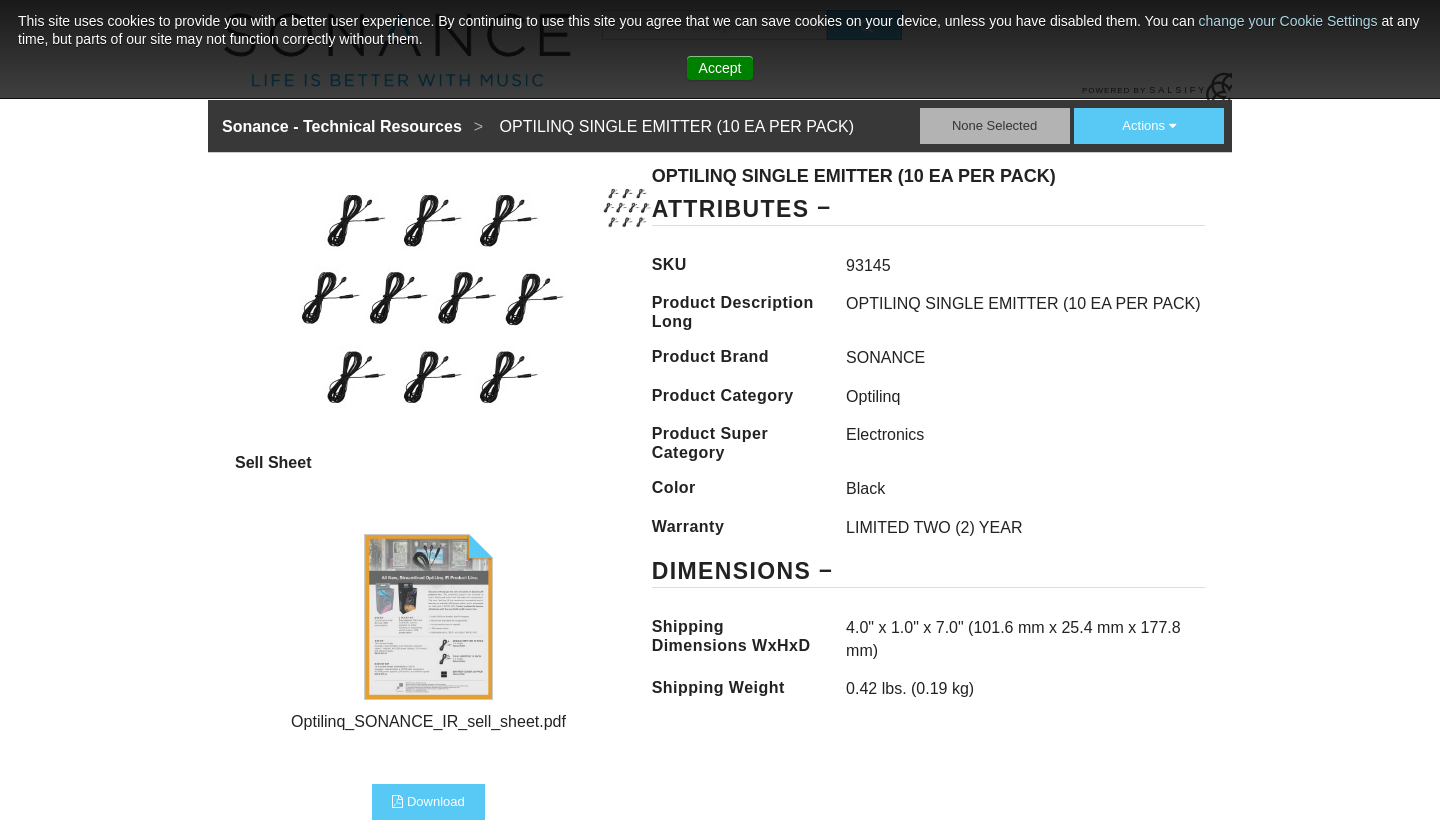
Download (428, 801)
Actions (1148, 125)
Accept (720, 68)
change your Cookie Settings (1290, 21)
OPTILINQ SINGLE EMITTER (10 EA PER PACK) (677, 126)
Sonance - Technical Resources (342, 126)
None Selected (994, 125)
